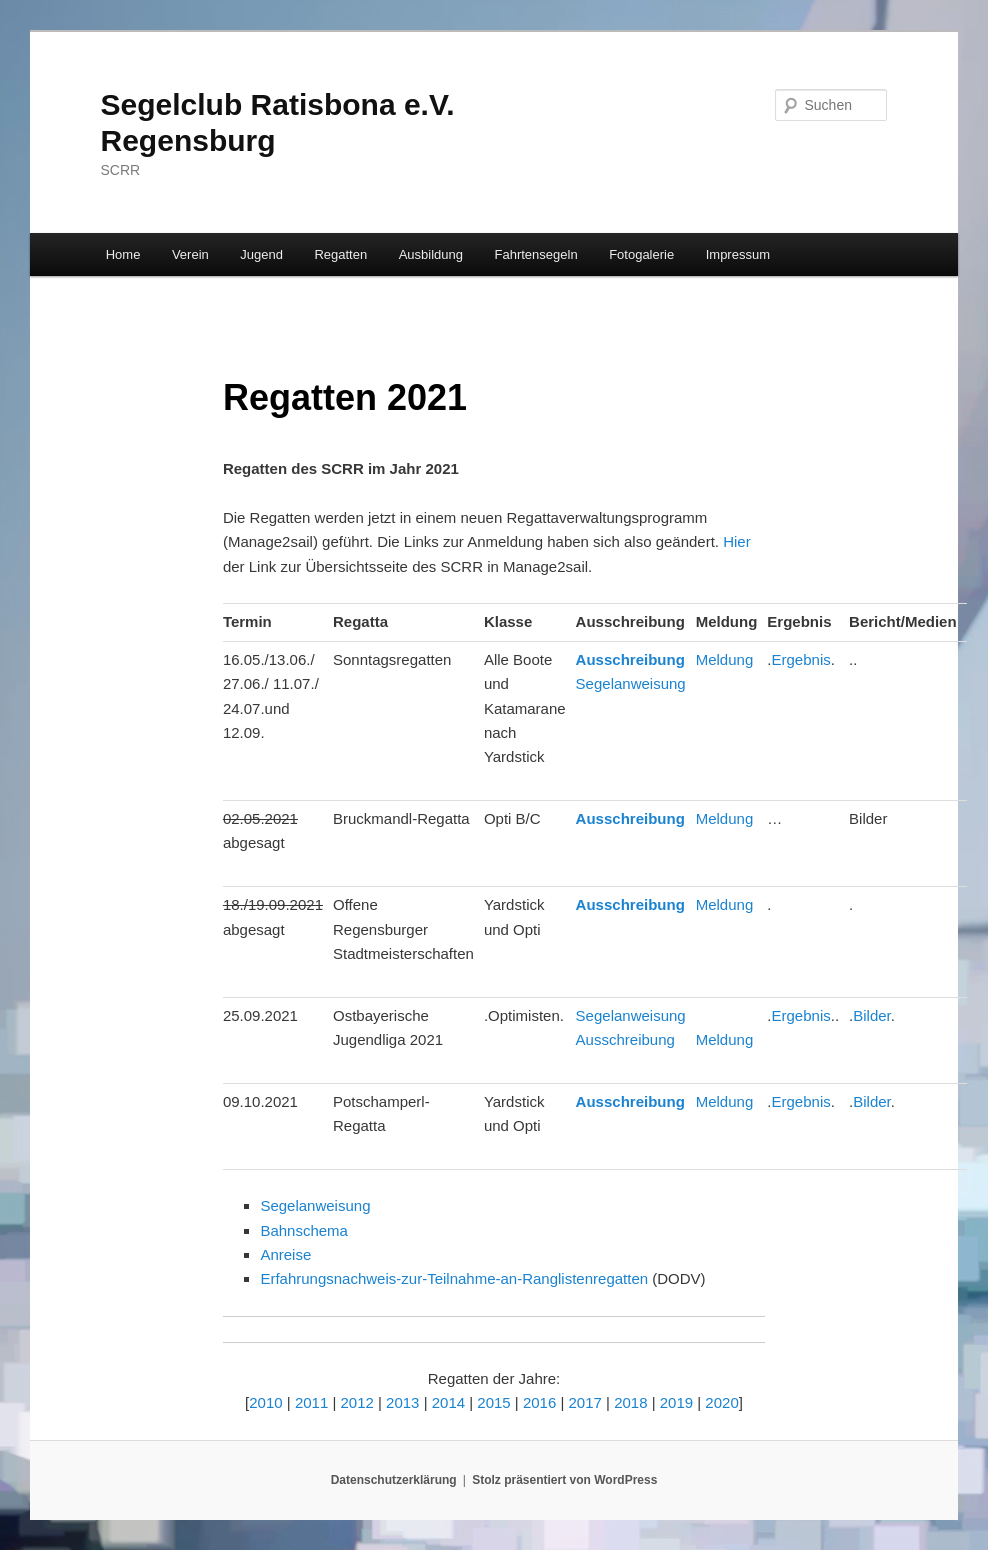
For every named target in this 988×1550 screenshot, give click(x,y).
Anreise (285, 1254)
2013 (402, 1402)
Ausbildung (431, 254)
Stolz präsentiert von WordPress (564, 1480)
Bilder (872, 1015)
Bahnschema (304, 1230)
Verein (190, 254)
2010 (265, 1402)
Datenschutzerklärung (394, 1480)
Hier (737, 541)
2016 (539, 1402)
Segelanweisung (631, 683)
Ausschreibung (630, 659)
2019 (676, 1402)
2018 (630, 1402)
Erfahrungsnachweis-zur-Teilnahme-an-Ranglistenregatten (454, 1278)
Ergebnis (801, 659)
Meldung (725, 659)
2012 (356, 1402)
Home (123, 254)
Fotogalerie (641, 254)
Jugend (261, 254)
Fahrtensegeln (536, 254)
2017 (585, 1402)
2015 (493, 1402)
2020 (721, 1402)
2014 (448, 1402)
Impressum (738, 254)
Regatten (340, 254)
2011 (311, 1402)
